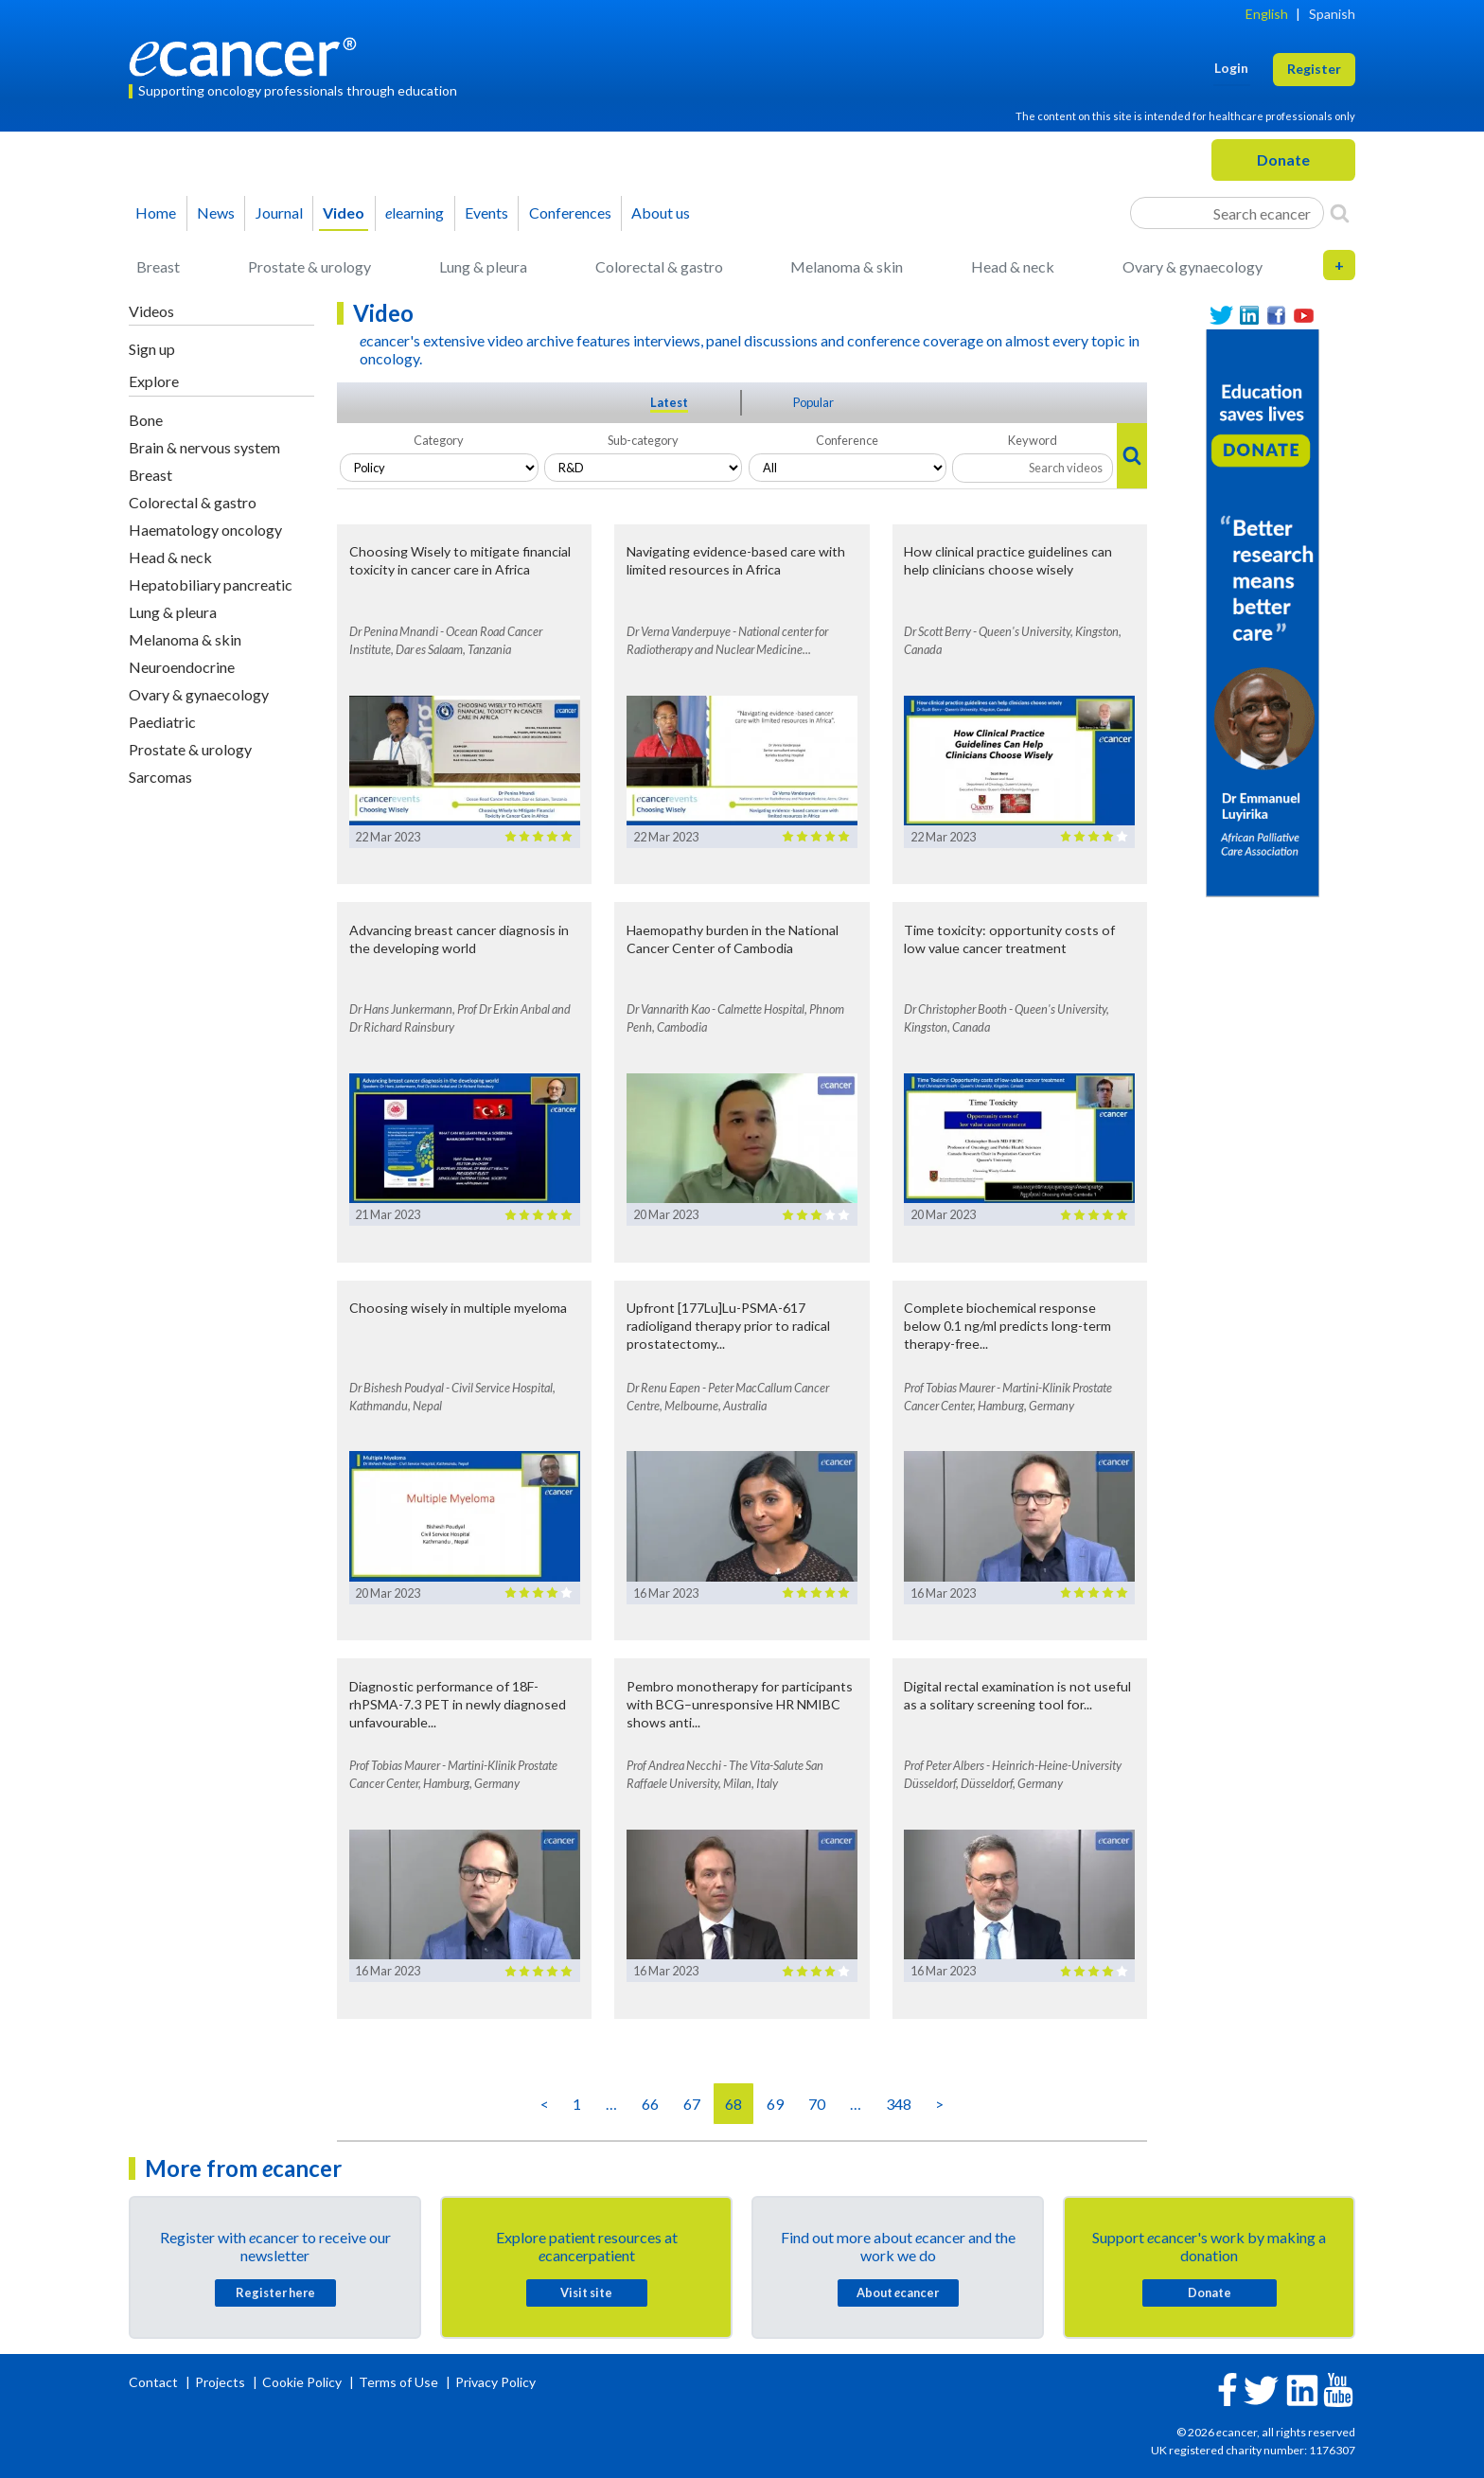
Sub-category (643, 440)
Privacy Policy (495, 2382)
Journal (279, 212)
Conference (847, 440)
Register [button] (1314, 69)
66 (650, 2104)
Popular (813, 402)
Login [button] (1231, 68)
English (1267, 14)
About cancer (898, 2292)
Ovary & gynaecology (1192, 266)
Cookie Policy (302, 2382)
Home (155, 212)
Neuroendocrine (182, 667)
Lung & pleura (483, 266)
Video (343, 212)
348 (898, 2104)
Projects (221, 2382)
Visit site (586, 2292)
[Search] (1339, 213)
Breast (158, 266)
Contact (155, 2382)
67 (691, 2104)
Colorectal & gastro (659, 266)
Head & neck (1012, 266)
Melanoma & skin (846, 266)
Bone (146, 420)
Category (439, 440)
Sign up (152, 349)
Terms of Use (398, 2382)
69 (775, 2104)
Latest (669, 402)
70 (816, 2104)
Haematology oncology (205, 530)
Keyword (1032, 440)
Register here (275, 2292)
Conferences (570, 212)
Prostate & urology (309, 266)
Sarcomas (160, 777)
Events (486, 212)
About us (660, 212)
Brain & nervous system (204, 447)
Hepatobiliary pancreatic (210, 584)
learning (414, 212)
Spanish (1332, 14)
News (216, 212)
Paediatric (162, 722)
